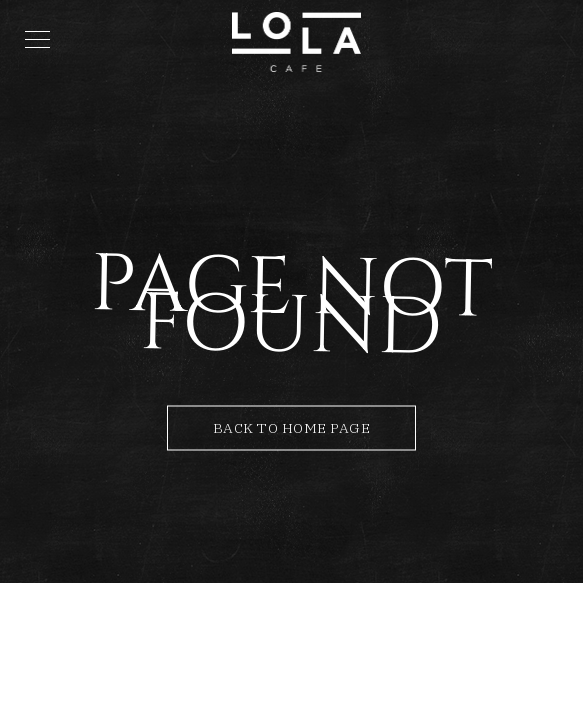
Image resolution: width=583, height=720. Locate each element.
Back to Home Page (292, 428)
